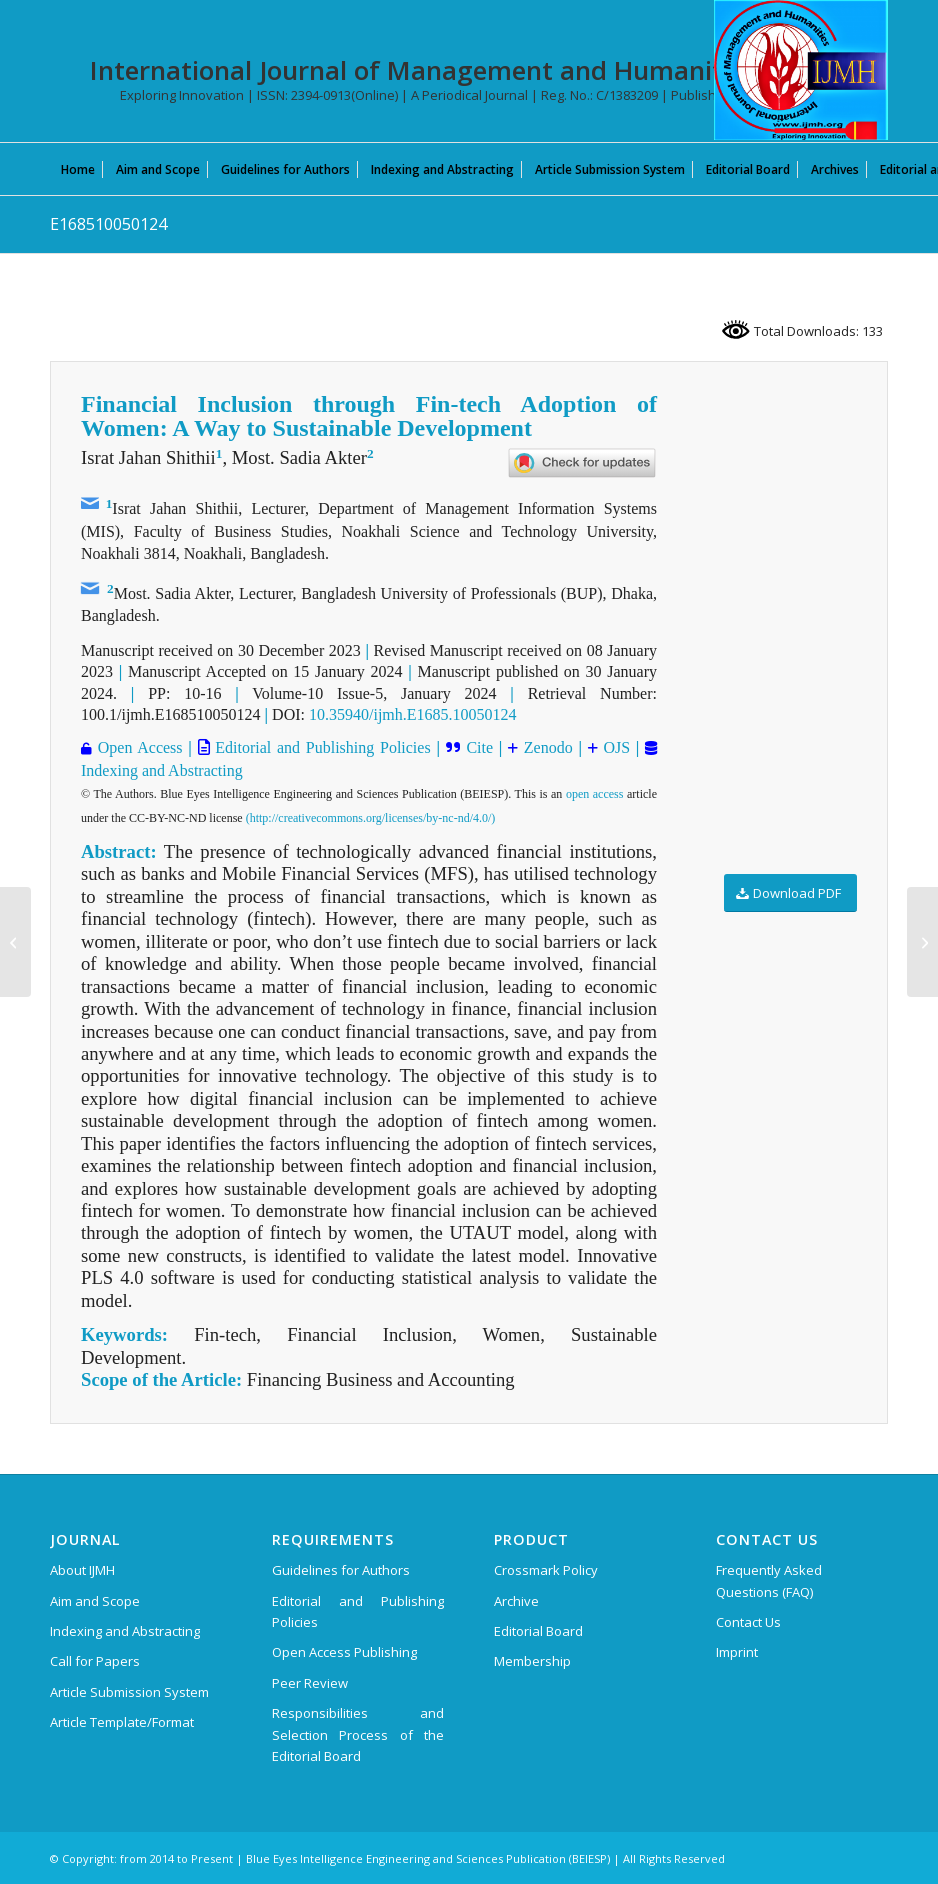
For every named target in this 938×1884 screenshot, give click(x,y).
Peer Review (310, 1683)
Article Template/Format (122, 1722)
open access (595, 794)
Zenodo (545, 747)
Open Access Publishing (344, 1652)
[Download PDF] (790, 893)
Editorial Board (538, 1631)
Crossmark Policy (546, 1570)
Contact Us (748, 1622)
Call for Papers (95, 1661)
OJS (614, 747)
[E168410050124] (922, 942)
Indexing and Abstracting (162, 770)
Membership (532, 1661)
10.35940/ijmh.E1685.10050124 (413, 714)
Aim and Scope (95, 1601)
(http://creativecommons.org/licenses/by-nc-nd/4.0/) (371, 818)
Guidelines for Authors (341, 1570)
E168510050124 (108, 224)
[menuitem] (78, 169)
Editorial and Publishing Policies (320, 747)
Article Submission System (129, 1692)
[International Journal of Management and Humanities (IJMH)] (801, 70)
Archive (516, 1601)
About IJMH (82, 1570)
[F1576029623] (15, 942)
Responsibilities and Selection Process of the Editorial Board (358, 1734)
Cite (479, 747)
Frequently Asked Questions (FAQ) (769, 1580)
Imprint (737, 1652)
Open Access (137, 747)
